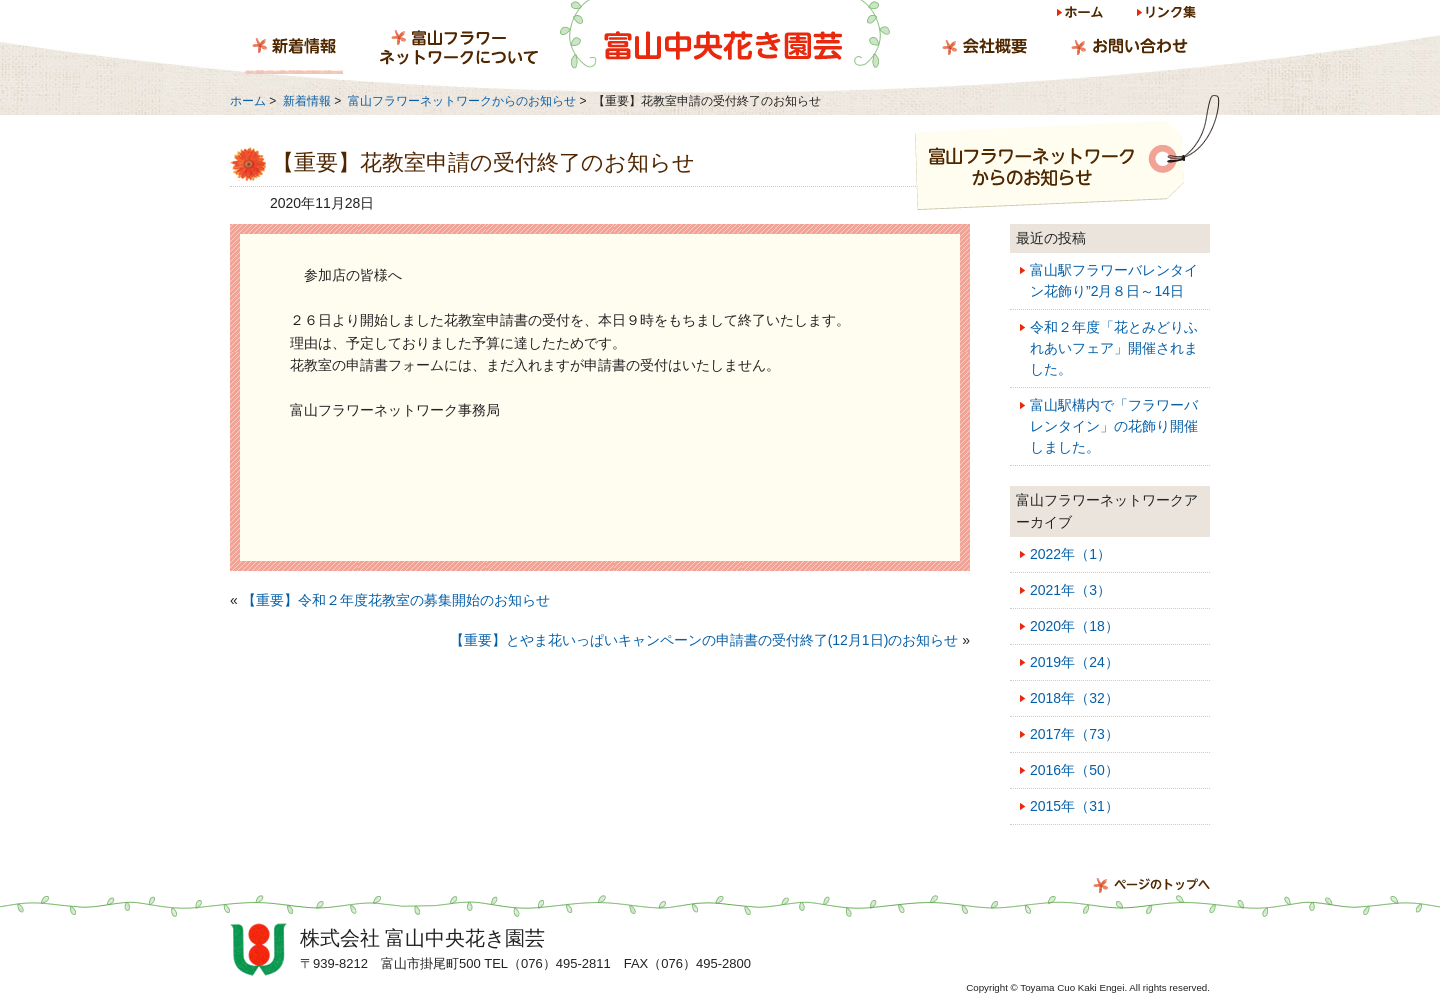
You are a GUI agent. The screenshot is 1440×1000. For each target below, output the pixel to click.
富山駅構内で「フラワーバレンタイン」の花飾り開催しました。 (1114, 426)
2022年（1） (1070, 554)
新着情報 (294, 49)
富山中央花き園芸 (725, 35)
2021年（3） (1070, 590)
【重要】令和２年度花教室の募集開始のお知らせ (396, 600)
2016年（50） (1074, 770)
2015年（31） (1074, 806)
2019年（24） (1074, 662)
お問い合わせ (1129, 49)
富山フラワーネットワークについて (459, 49)
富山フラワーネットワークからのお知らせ (462, 101)
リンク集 (1165, 15)
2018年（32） (1074, 698)
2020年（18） (1074, 626)
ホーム (1081, 15)
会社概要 (984, 49)
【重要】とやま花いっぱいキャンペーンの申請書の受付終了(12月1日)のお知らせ (704, 640)
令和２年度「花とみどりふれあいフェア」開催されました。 (1114, 348)
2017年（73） (1074, 734)
